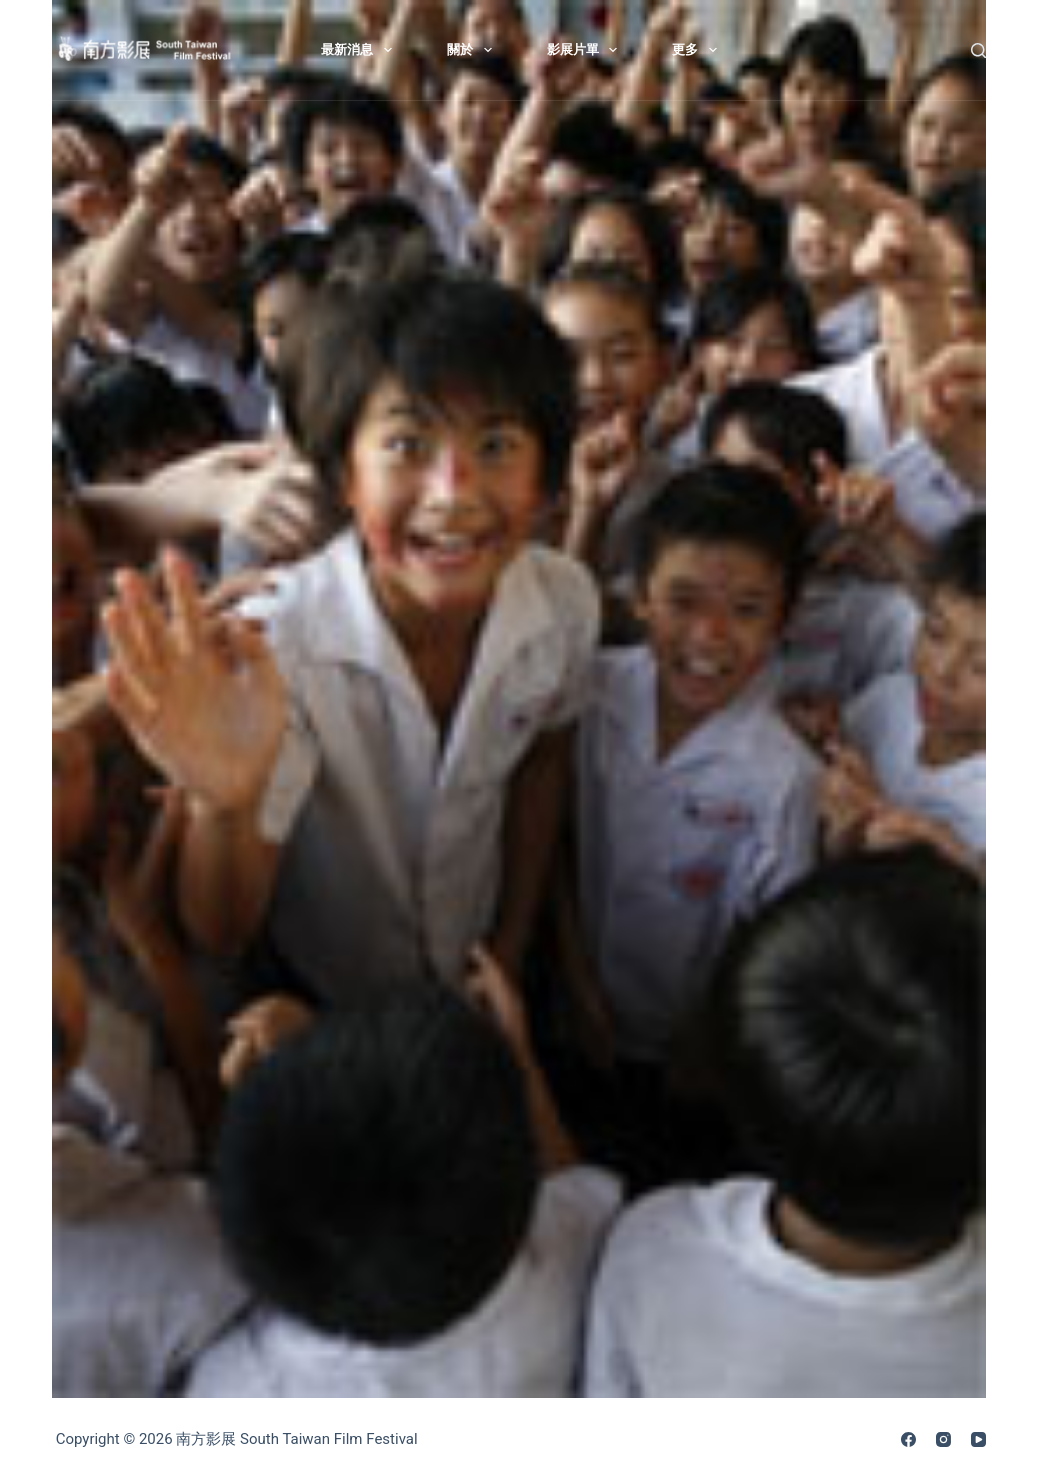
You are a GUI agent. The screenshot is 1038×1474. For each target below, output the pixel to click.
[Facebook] (908, 1439)
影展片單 (586, 50)
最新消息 (360, 50)
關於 (473, 50)
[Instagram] (943, 1439)
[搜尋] (978, 50)
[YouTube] (978, 1439)
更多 (698, 50)
